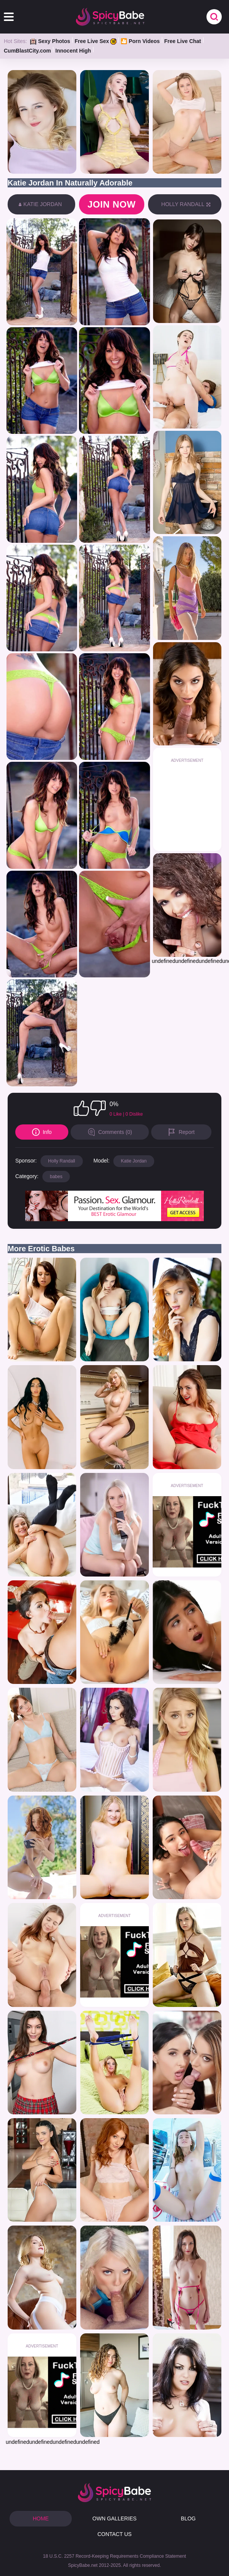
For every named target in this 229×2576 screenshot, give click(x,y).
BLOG (188, 2518)
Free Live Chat (182, 41)
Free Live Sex (95, 41)
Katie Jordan (134, 1161)
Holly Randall (61, 1161)
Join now (111, 204)
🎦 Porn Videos (140, 41)
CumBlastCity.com (27, 51)
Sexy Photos (50, 41)
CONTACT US (114, 2534)
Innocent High (73, 51)
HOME (41, 2518)
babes (56, 1176)
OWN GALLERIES (114, 2518)
